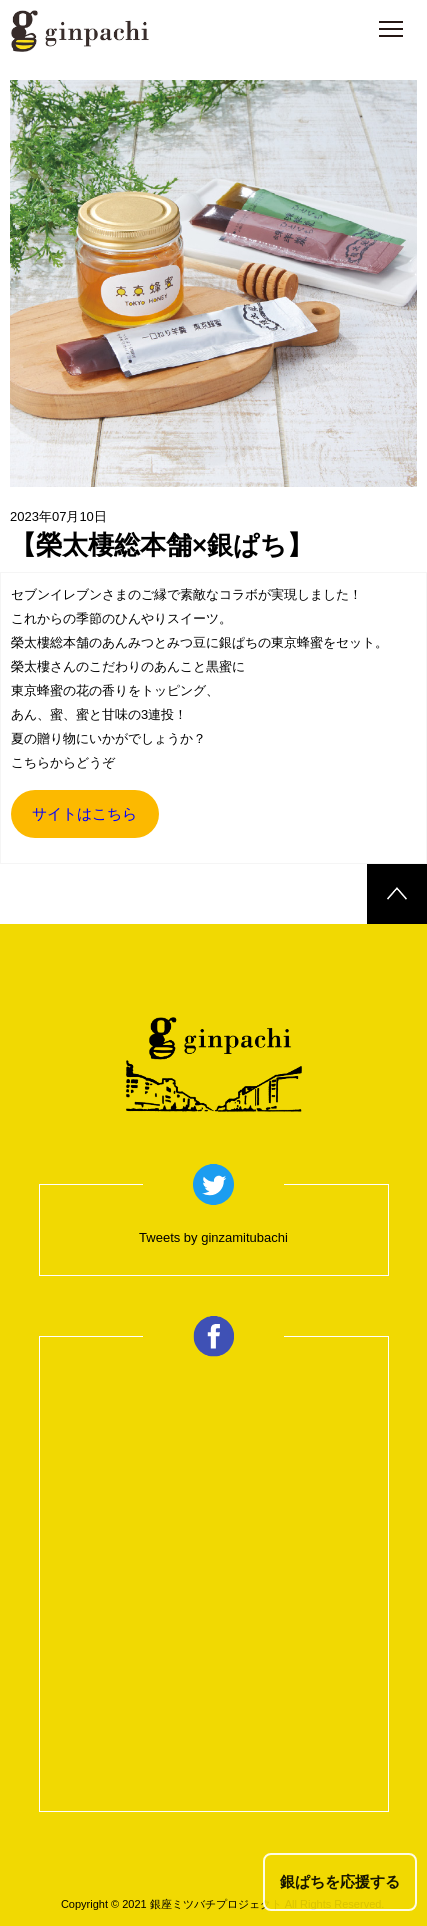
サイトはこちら (84, 814)
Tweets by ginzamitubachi (213, 1237)
